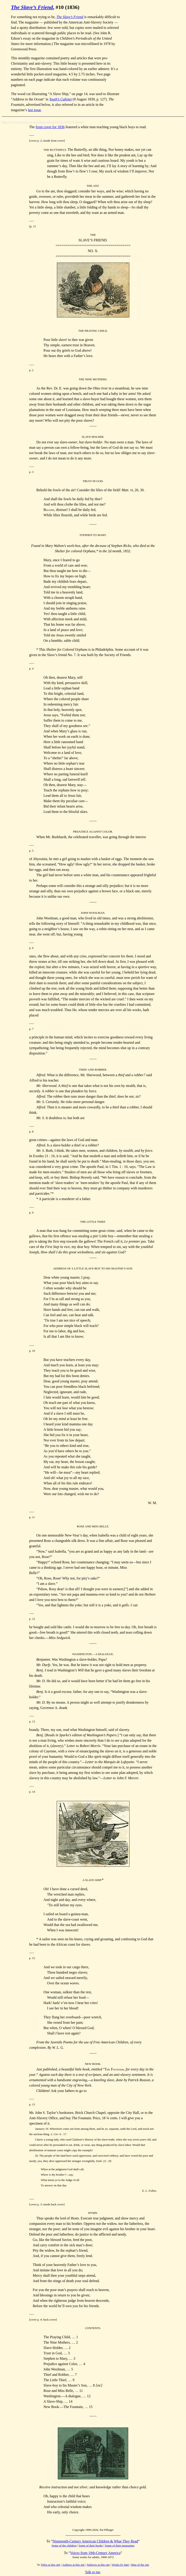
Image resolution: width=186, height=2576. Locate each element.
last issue (34, 110)
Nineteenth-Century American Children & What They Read (95, 2541)
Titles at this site (50, 2564)
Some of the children (64, 2545)
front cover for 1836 (50, 127)
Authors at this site (73, 2564)
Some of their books (91, 2545)
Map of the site (140, 2564)
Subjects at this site (98, 2564)
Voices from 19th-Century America (95, 2553)
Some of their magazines (119, 2545)
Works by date (120, 2564)
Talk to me (92, 2572)
